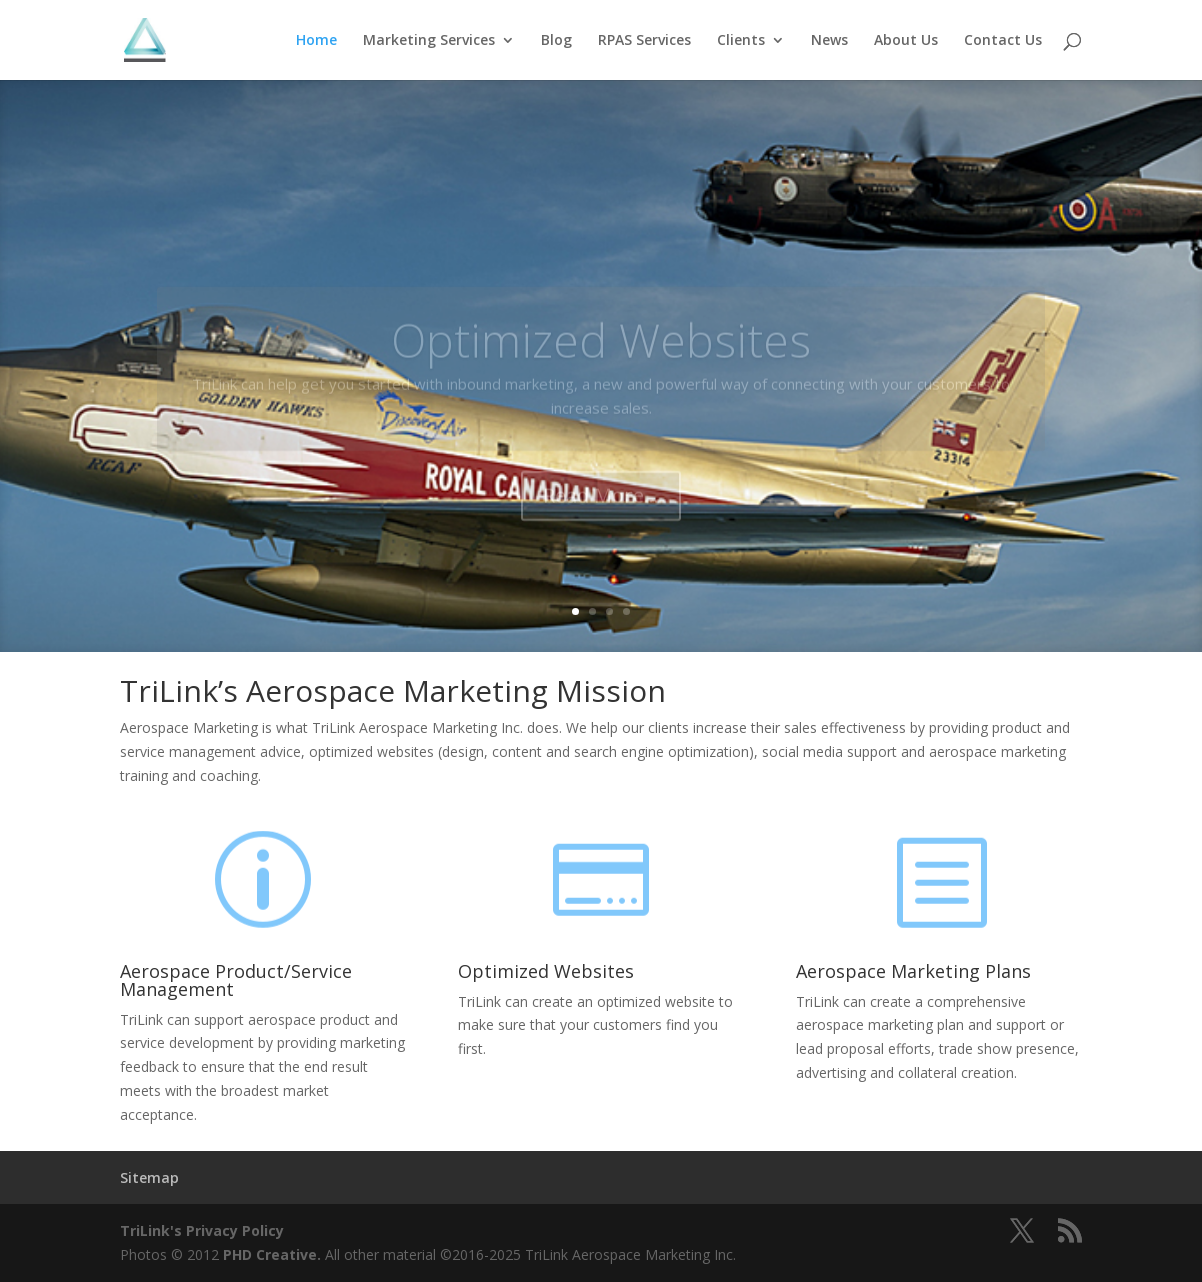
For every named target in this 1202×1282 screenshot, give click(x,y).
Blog (556, 41)
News (829, 41)
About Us (906, 41)
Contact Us (1003, 41)
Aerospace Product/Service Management (236, 980)
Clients (741, 41)
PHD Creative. (272, 1254)
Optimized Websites (601, 358)
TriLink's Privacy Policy (202, 1230)
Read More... (601, 512)
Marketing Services (429, 41)
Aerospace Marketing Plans (913, 971)
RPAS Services (644, 41)
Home (316, 41)
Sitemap (149, 1177)
